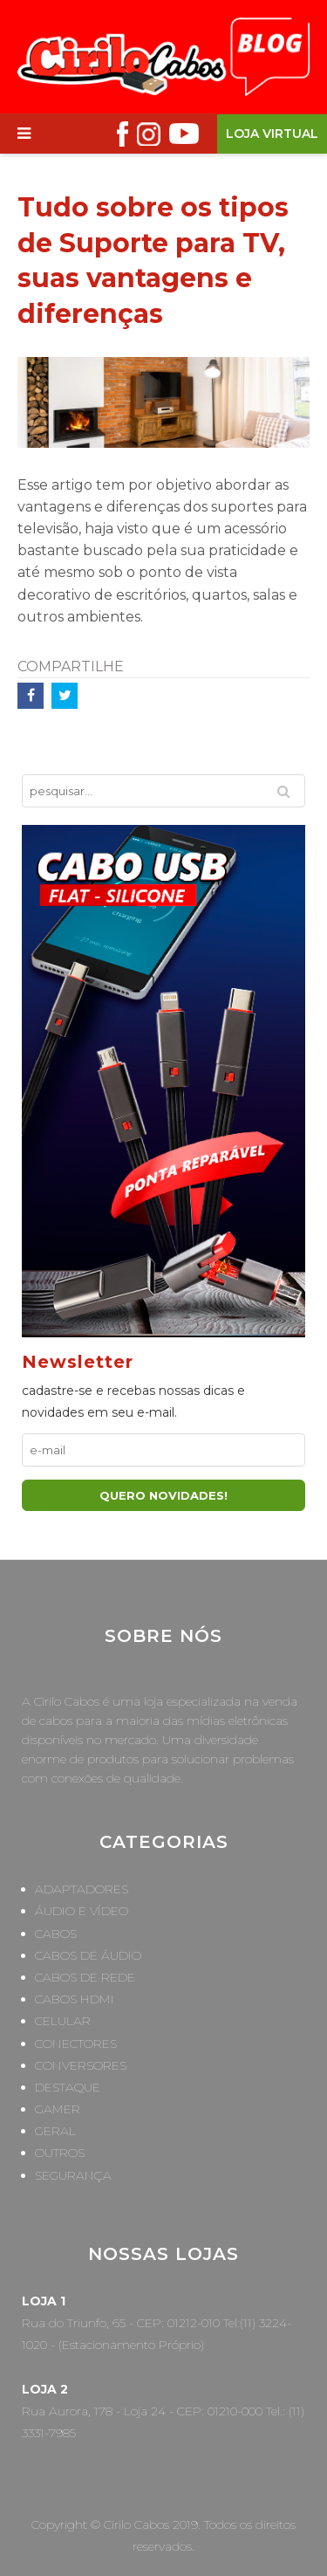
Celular (63, 2021)
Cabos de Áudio (88, 1955)
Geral (55, 2131)
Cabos (56, 1933)
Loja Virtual (272, 133)
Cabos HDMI (74, 1999)
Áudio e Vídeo (81, 1911)
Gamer (57, 2109)
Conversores (80, 2065)
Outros (60, 2152)
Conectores (76, 2043)
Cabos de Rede (85, 1977)
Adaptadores (81, 1889)
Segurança (73, 2175)
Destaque (67, 2087)
